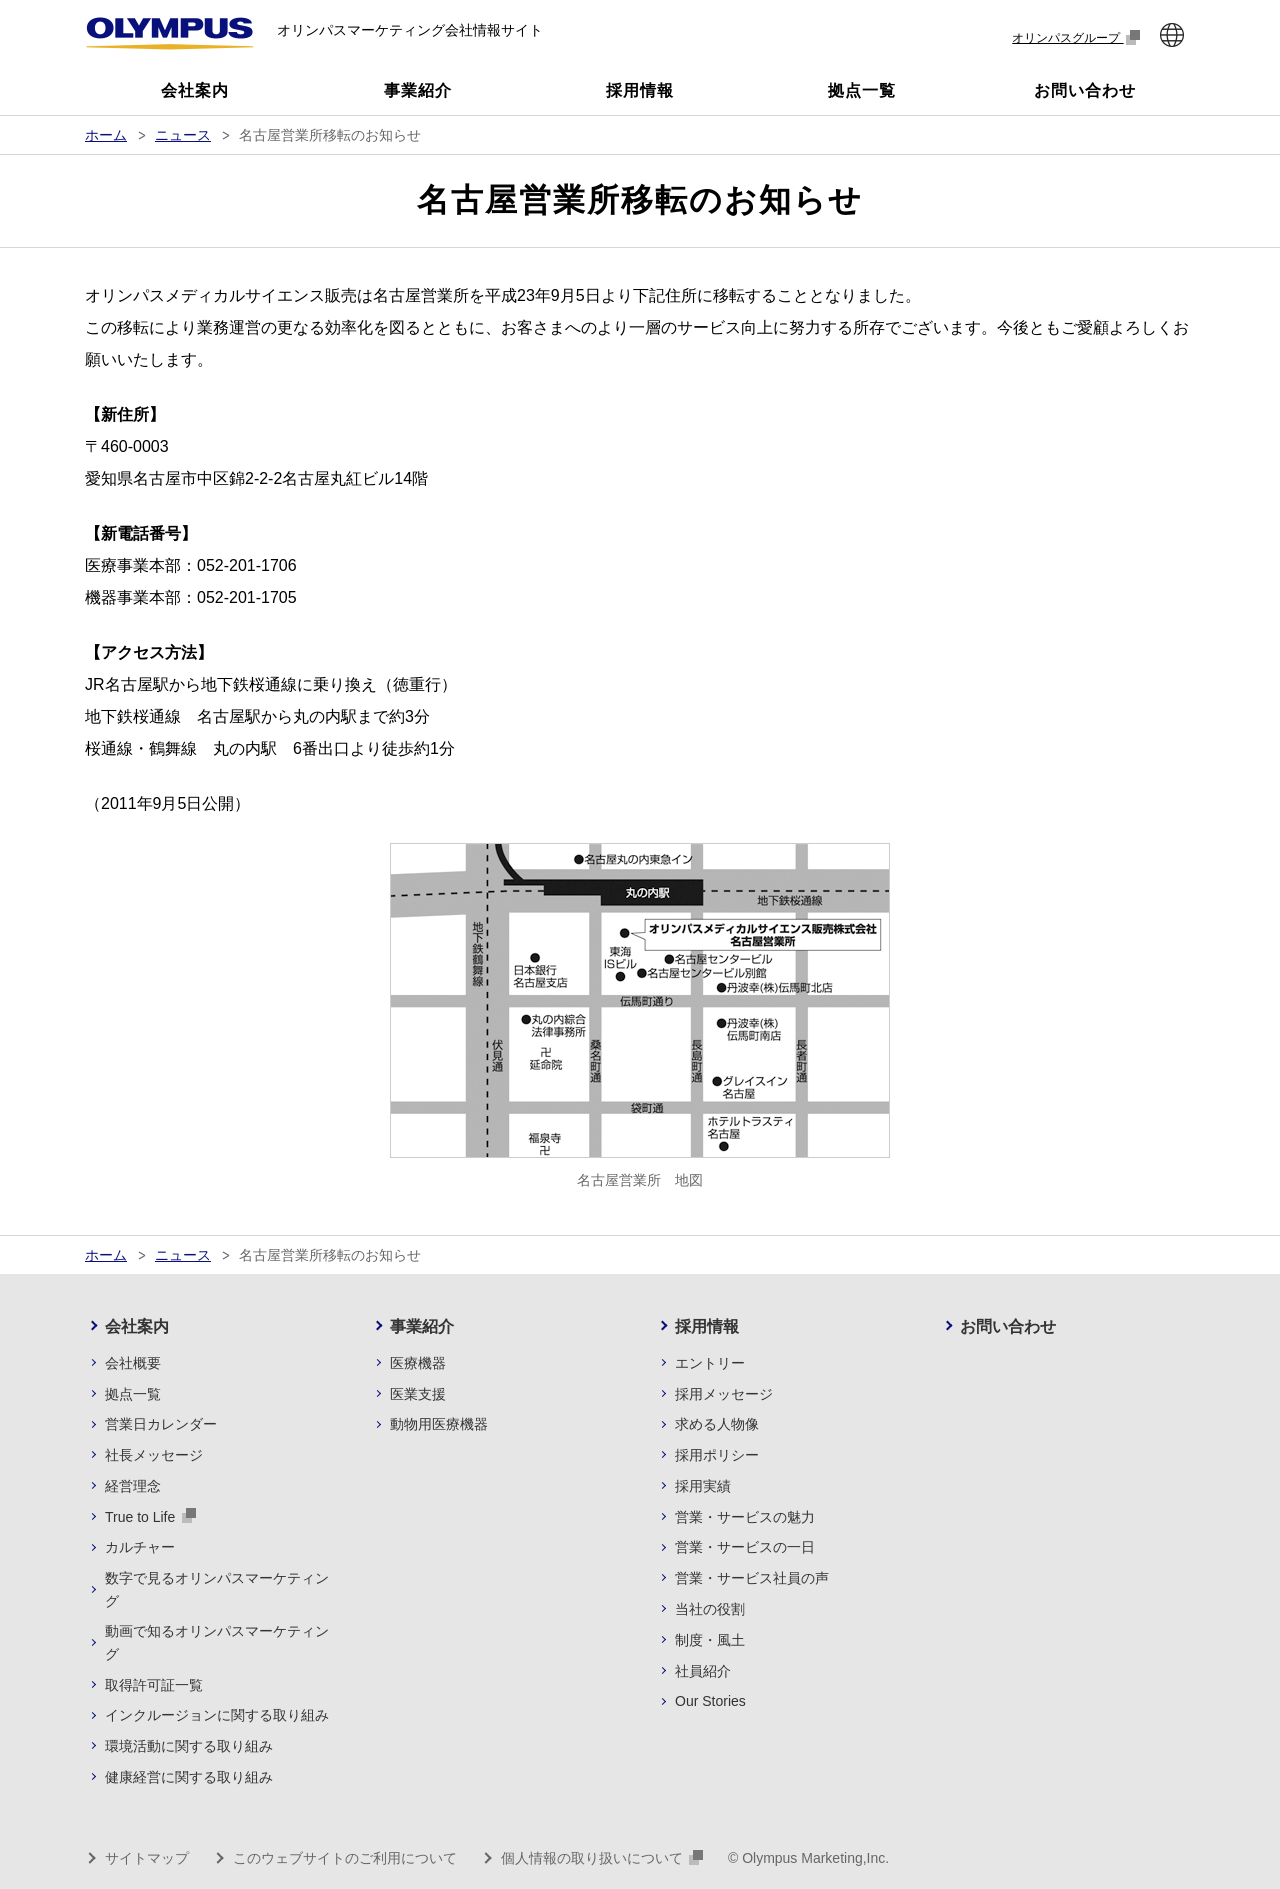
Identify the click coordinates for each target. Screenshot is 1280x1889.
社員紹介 (703, 1671)
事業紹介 (422, 1326)
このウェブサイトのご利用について (345, 1858)
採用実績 (703, 1486)
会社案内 (137, 1326)
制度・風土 (710, 1640)
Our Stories (710, 1701)
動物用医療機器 (439, 1424)
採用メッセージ (724, 1394)
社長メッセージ (154, 1455)
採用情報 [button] (640, 90)
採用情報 (707, 1326)
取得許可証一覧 (154, 1685)
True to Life (150, 1516)
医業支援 (418, 1394)
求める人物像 (717, 1424)
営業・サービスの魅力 (745, 1517)
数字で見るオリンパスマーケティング (217, 1589)
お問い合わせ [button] (1085, 90)
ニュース (183, 135)
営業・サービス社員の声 (752, 1578)
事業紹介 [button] (418, 90)
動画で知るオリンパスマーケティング (217, 1642)
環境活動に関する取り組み (189, 1746)
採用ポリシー (717, 1455)
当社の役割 (710, 1609)
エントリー (710, 1363)
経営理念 (133, 1486)
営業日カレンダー (161, 1424)
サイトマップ (147, 1858)
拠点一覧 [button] (862, 90)
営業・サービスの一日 (745, 1547)
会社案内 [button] (195, 90)
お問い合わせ (1008, 1326)
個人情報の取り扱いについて (602, 1858)
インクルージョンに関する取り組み (217, 1715)
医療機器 (418, 1363)
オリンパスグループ (1076, 37)
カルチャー (140, 1547)
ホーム (106, 135)
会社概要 (133, 1363)
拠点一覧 (133, 1394)
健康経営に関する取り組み (189, 1777)
